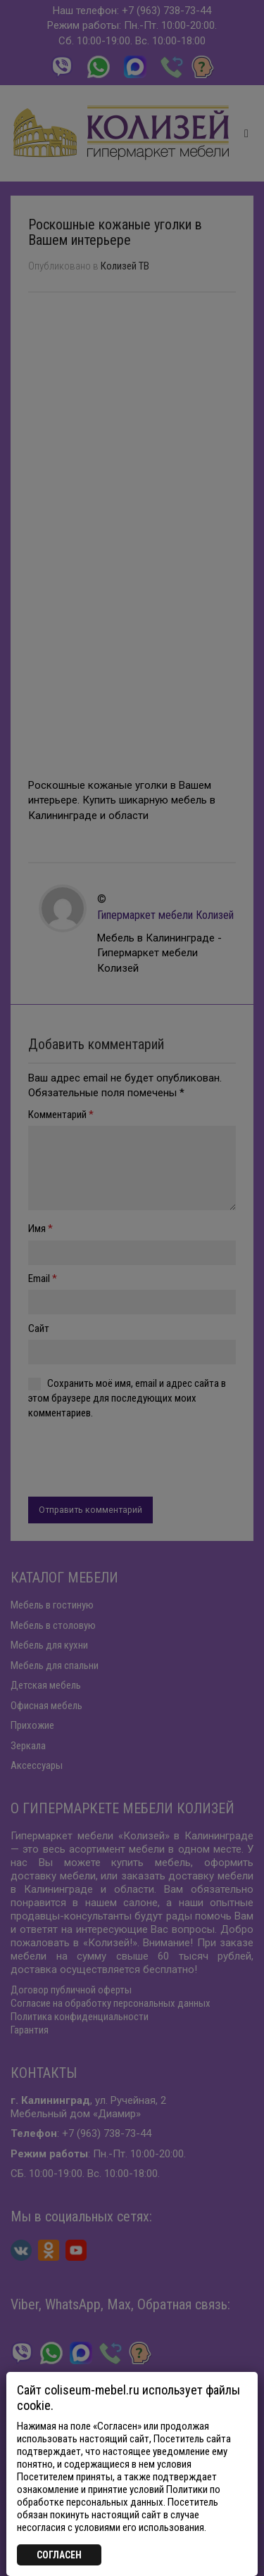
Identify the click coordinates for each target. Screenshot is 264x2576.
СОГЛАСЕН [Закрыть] (59, 2555)
